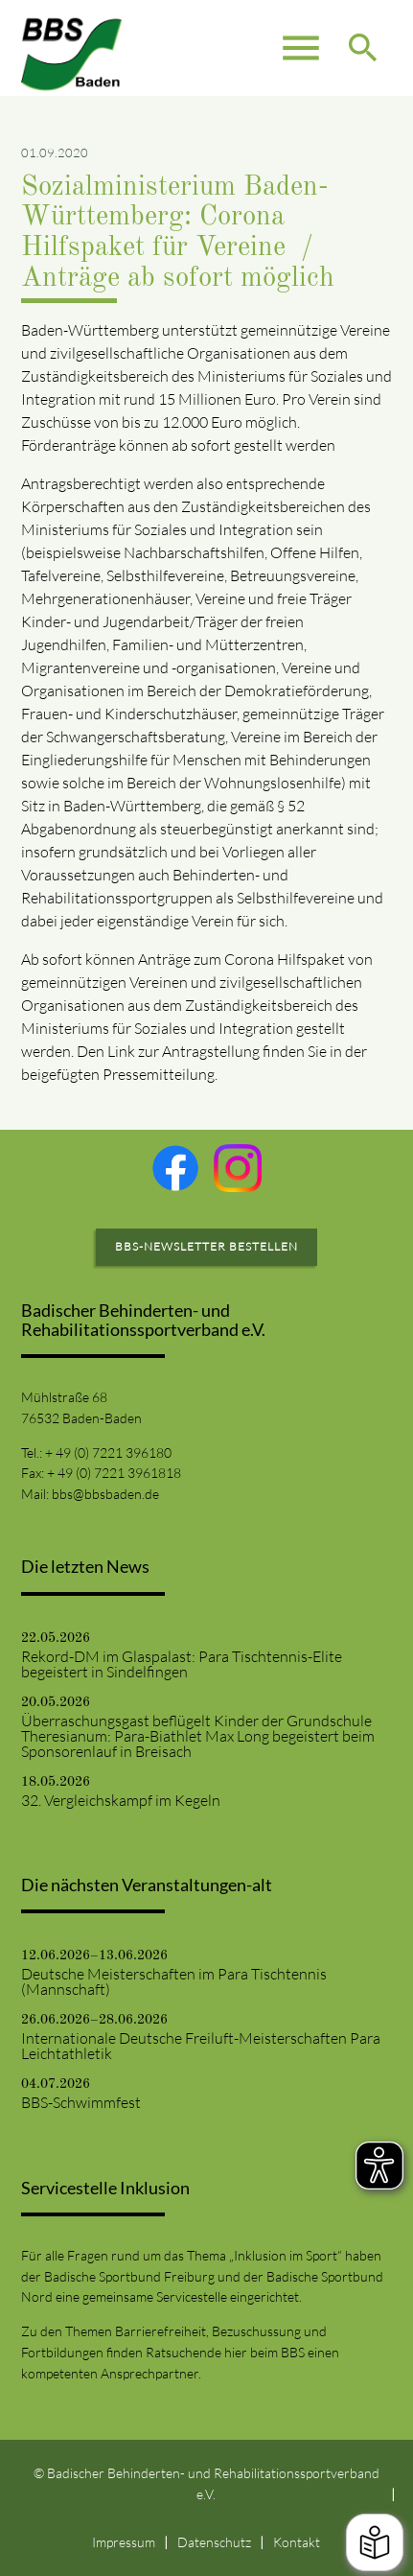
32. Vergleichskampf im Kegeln (120, 1800)
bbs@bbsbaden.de (105, 1494)
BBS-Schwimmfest (81, 2102)
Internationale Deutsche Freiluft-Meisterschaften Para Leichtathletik (200, 2045)
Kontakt (296, 2542)
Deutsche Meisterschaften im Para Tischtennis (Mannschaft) (174, 1981)
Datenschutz (214, 2542)
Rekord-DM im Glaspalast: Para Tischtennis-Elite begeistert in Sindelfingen (181, 1664)
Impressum (123, 2542)
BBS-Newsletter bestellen (206, 1246)
